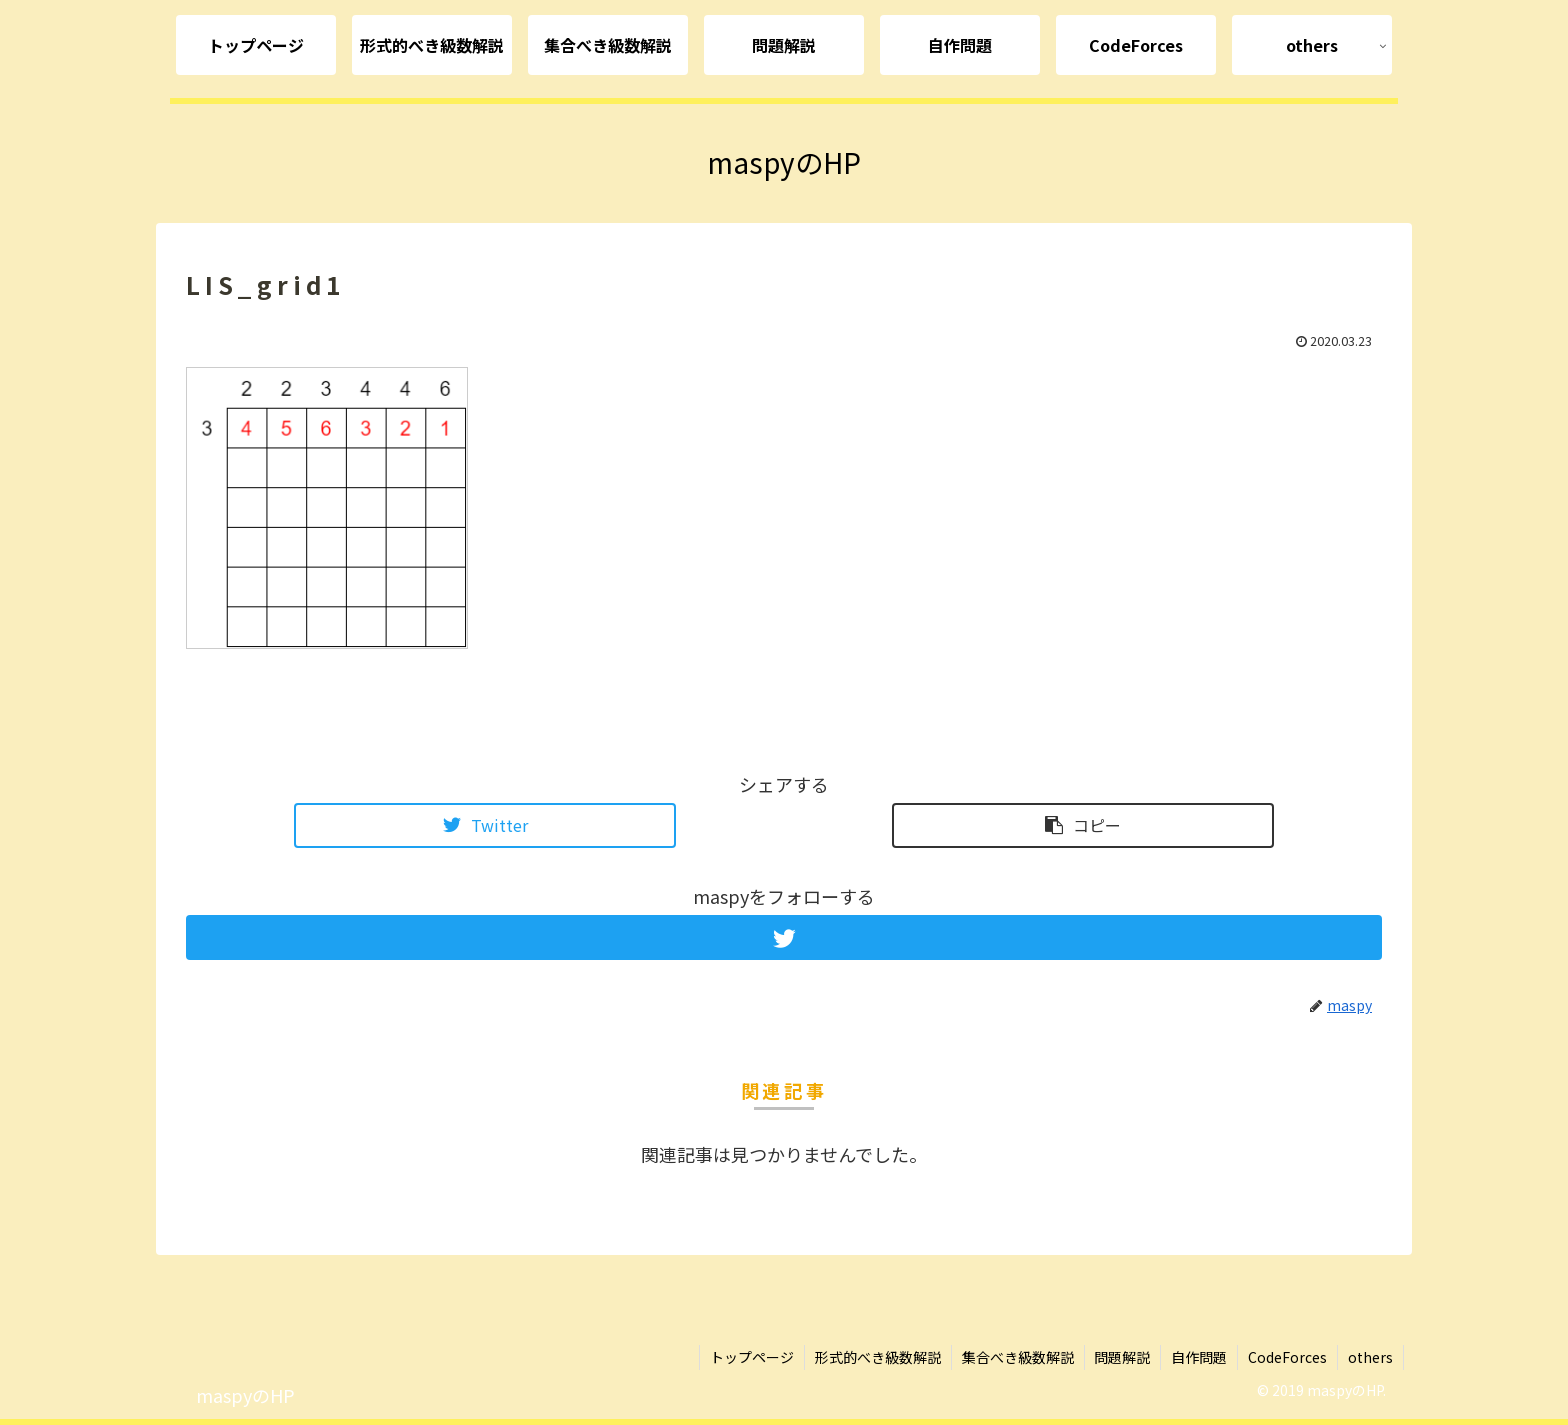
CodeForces (1287, 1357)
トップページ (751, 1357)
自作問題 (1199, 1357)
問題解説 (1122, 1357)
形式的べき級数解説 (877, 1357)
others (1370, 1357)
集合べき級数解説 (1017, 1357)
